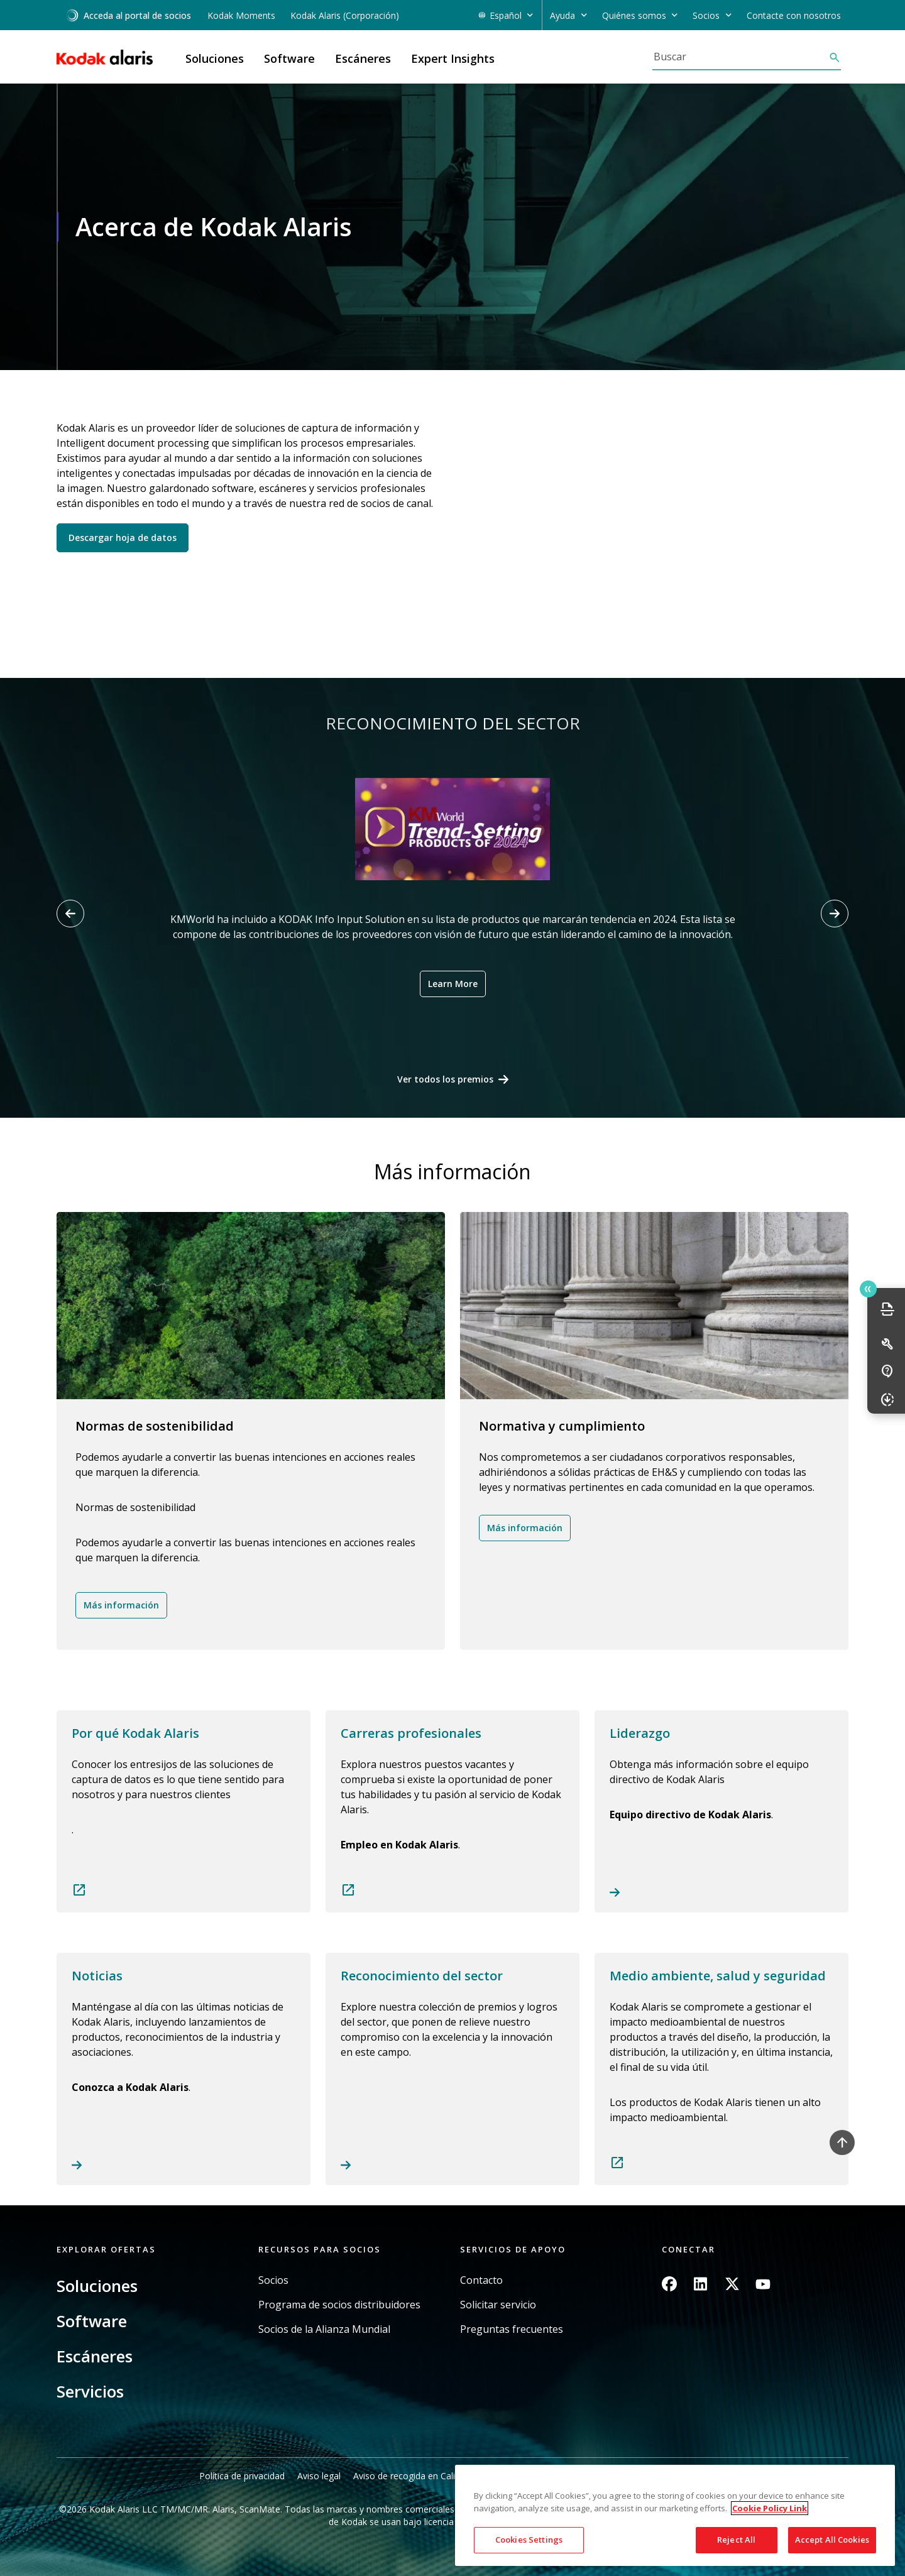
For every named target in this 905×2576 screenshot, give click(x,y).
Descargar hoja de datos (123, 537)
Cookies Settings (528, 2539)
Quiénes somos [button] (634, 15)
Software (92, 2321)
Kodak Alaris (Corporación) (344, 15)
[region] (675, 2515)
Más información (121, 1605)
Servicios (90, 2391)
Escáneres (95, 2356)
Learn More (453, 984)
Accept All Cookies (832, 2539)
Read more (183, 1811)
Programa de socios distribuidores (339, 2305)
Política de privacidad (242, 2476)
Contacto (481, 2280)
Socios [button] (706, 15)
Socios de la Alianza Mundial (324, 2329)
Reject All (736, 2539)
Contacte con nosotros (794, 15)
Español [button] (506, 15)
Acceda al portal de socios (128, 15)
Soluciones (97, 2286)
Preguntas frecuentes (511, 2329)
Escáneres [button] (363, 58)
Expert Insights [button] (453, 58)
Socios (273, 2280)
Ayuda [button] (562, 15)
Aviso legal (319, 2476)
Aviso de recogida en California (416, 2476)
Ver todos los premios (445, 1079)
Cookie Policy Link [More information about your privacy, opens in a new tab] (769, 2508)
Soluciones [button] (214, 58)
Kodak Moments (241, 15)
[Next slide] (834, 913)
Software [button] (289, 58)
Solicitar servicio (498, 2305)
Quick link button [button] (868, 1289)
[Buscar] (740, 56)
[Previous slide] (70, 913)
